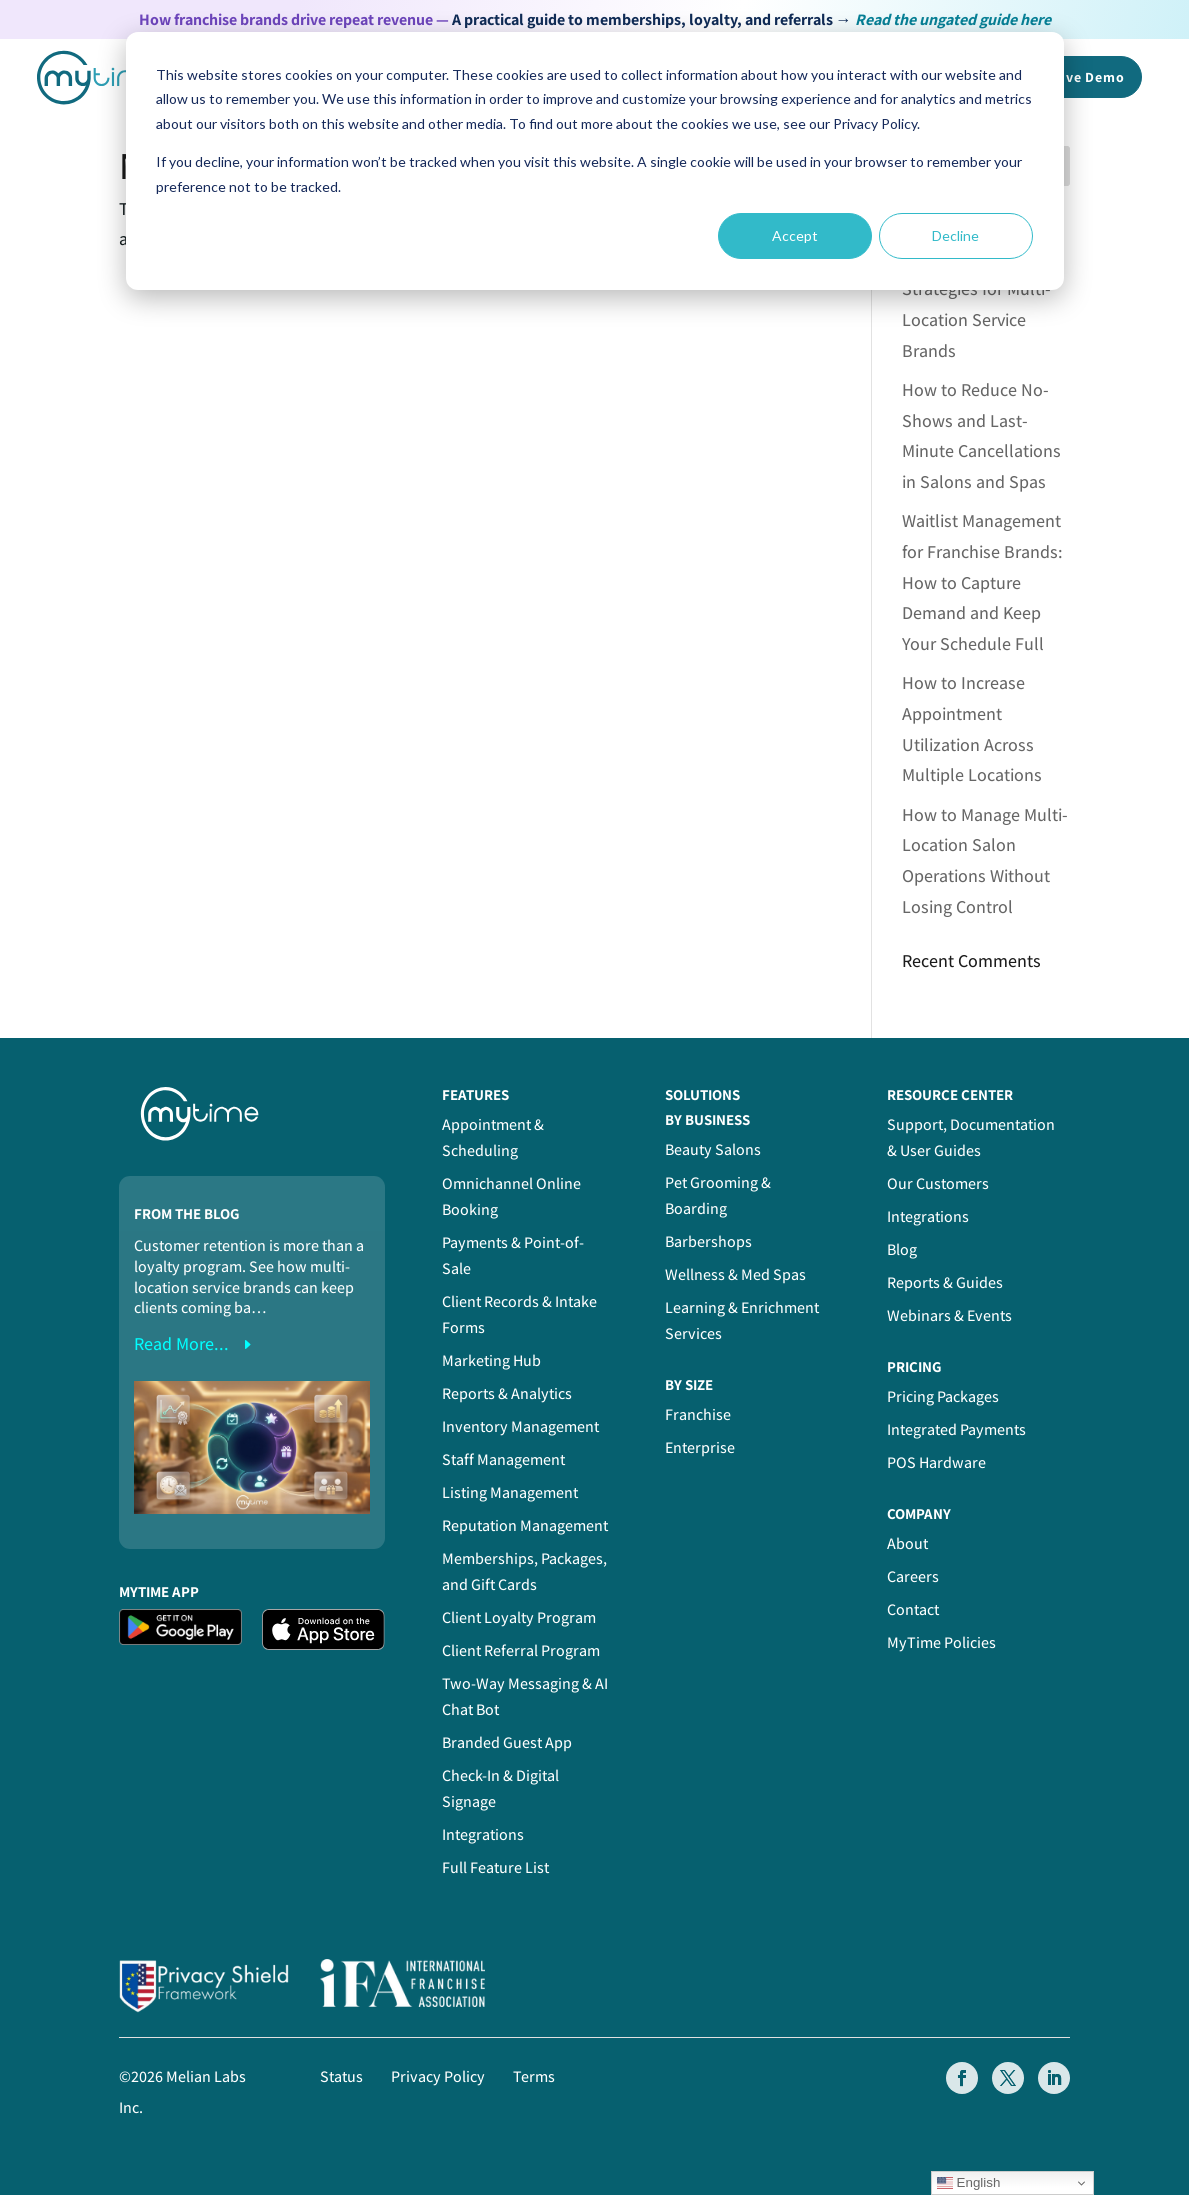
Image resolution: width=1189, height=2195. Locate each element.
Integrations (483, 1834)
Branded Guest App (507, 1742)
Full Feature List (495, 1867)
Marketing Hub (491, 1360)
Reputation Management (525, 1525)
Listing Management (510, 1492)
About (907, 1543)
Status (341, 2076)
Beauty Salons (713, 1149)
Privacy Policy (438, 2076)
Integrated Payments (956, 1429)
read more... (181, 1343)
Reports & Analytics (507, 1393)
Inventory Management (520, 1426)
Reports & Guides (945, 1282)
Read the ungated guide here (953, 19)
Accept (795, 235)
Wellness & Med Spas (735, 1274)
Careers (913, 1576)
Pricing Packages (943, 1396)
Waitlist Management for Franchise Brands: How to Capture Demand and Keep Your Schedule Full (982, 581)
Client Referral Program (521, 1650)
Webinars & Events (949, 1315)
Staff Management (503, 1459)
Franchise (698, 1414)
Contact (913, 1609)
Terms (534, 2076)
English (968, 2183)
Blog (902, 1249)
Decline (955, 235)
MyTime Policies (941, 1642)
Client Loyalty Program (519, 1617)
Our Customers (938, 1183)
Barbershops (708, 1241)
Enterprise (700, 1447)
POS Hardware (936, 1462)
